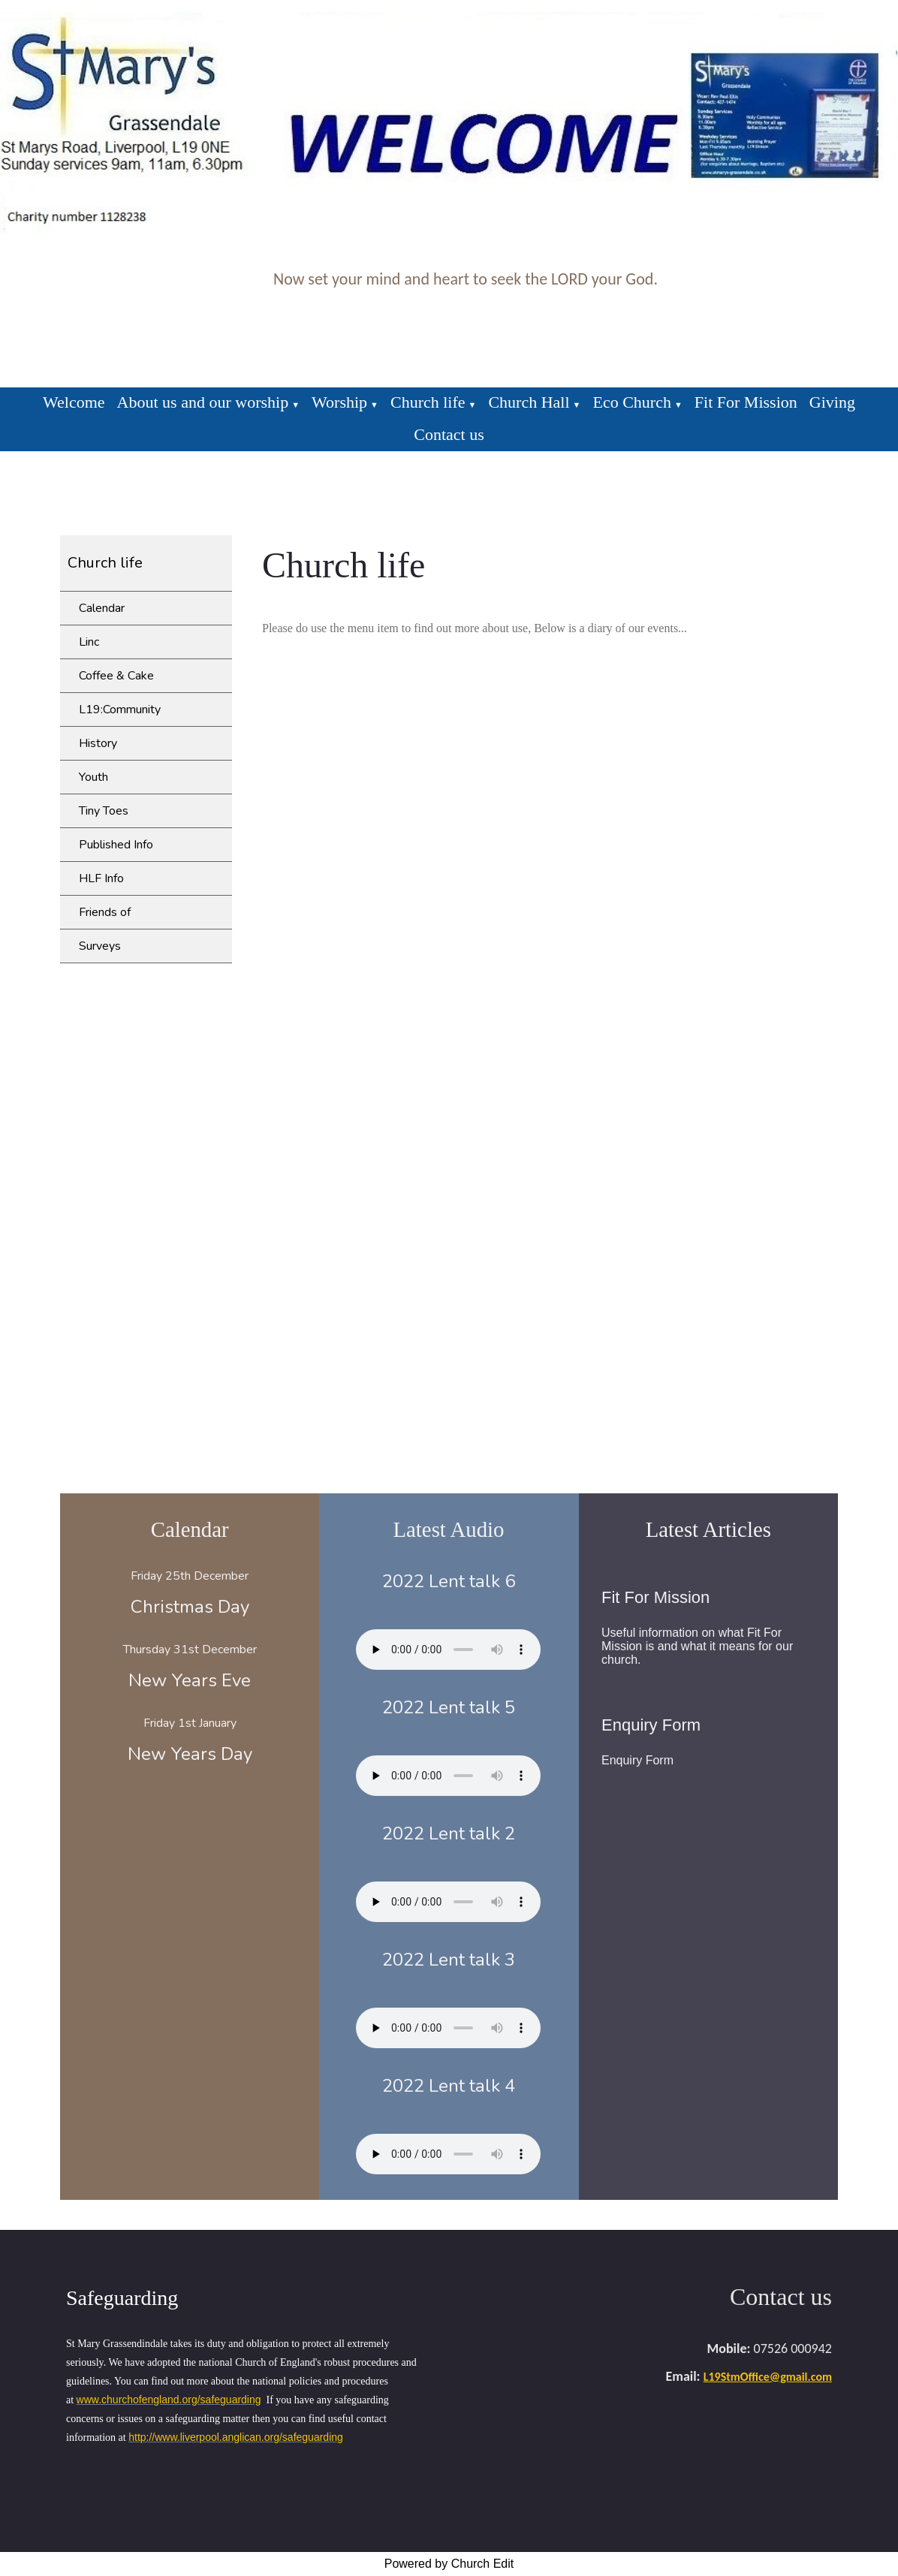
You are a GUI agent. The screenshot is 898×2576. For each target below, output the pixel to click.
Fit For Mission (746, 402)
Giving (832, 402)
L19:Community (120, 709)
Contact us (449, 434)
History (98, 743)
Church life (428, 402)
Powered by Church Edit (449, 2563)
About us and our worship (203, 402)
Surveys (100, 946)
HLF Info (101, 878)
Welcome (74, 402)
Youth (93, 777)
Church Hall (528, 402)
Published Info (116, 844)
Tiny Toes (103, 811)
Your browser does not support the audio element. (448, 1649)
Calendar (102, 608)
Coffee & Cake (116, 675)
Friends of (105, 912)
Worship (339, 402)
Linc (89, 642)
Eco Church (631, 402)
